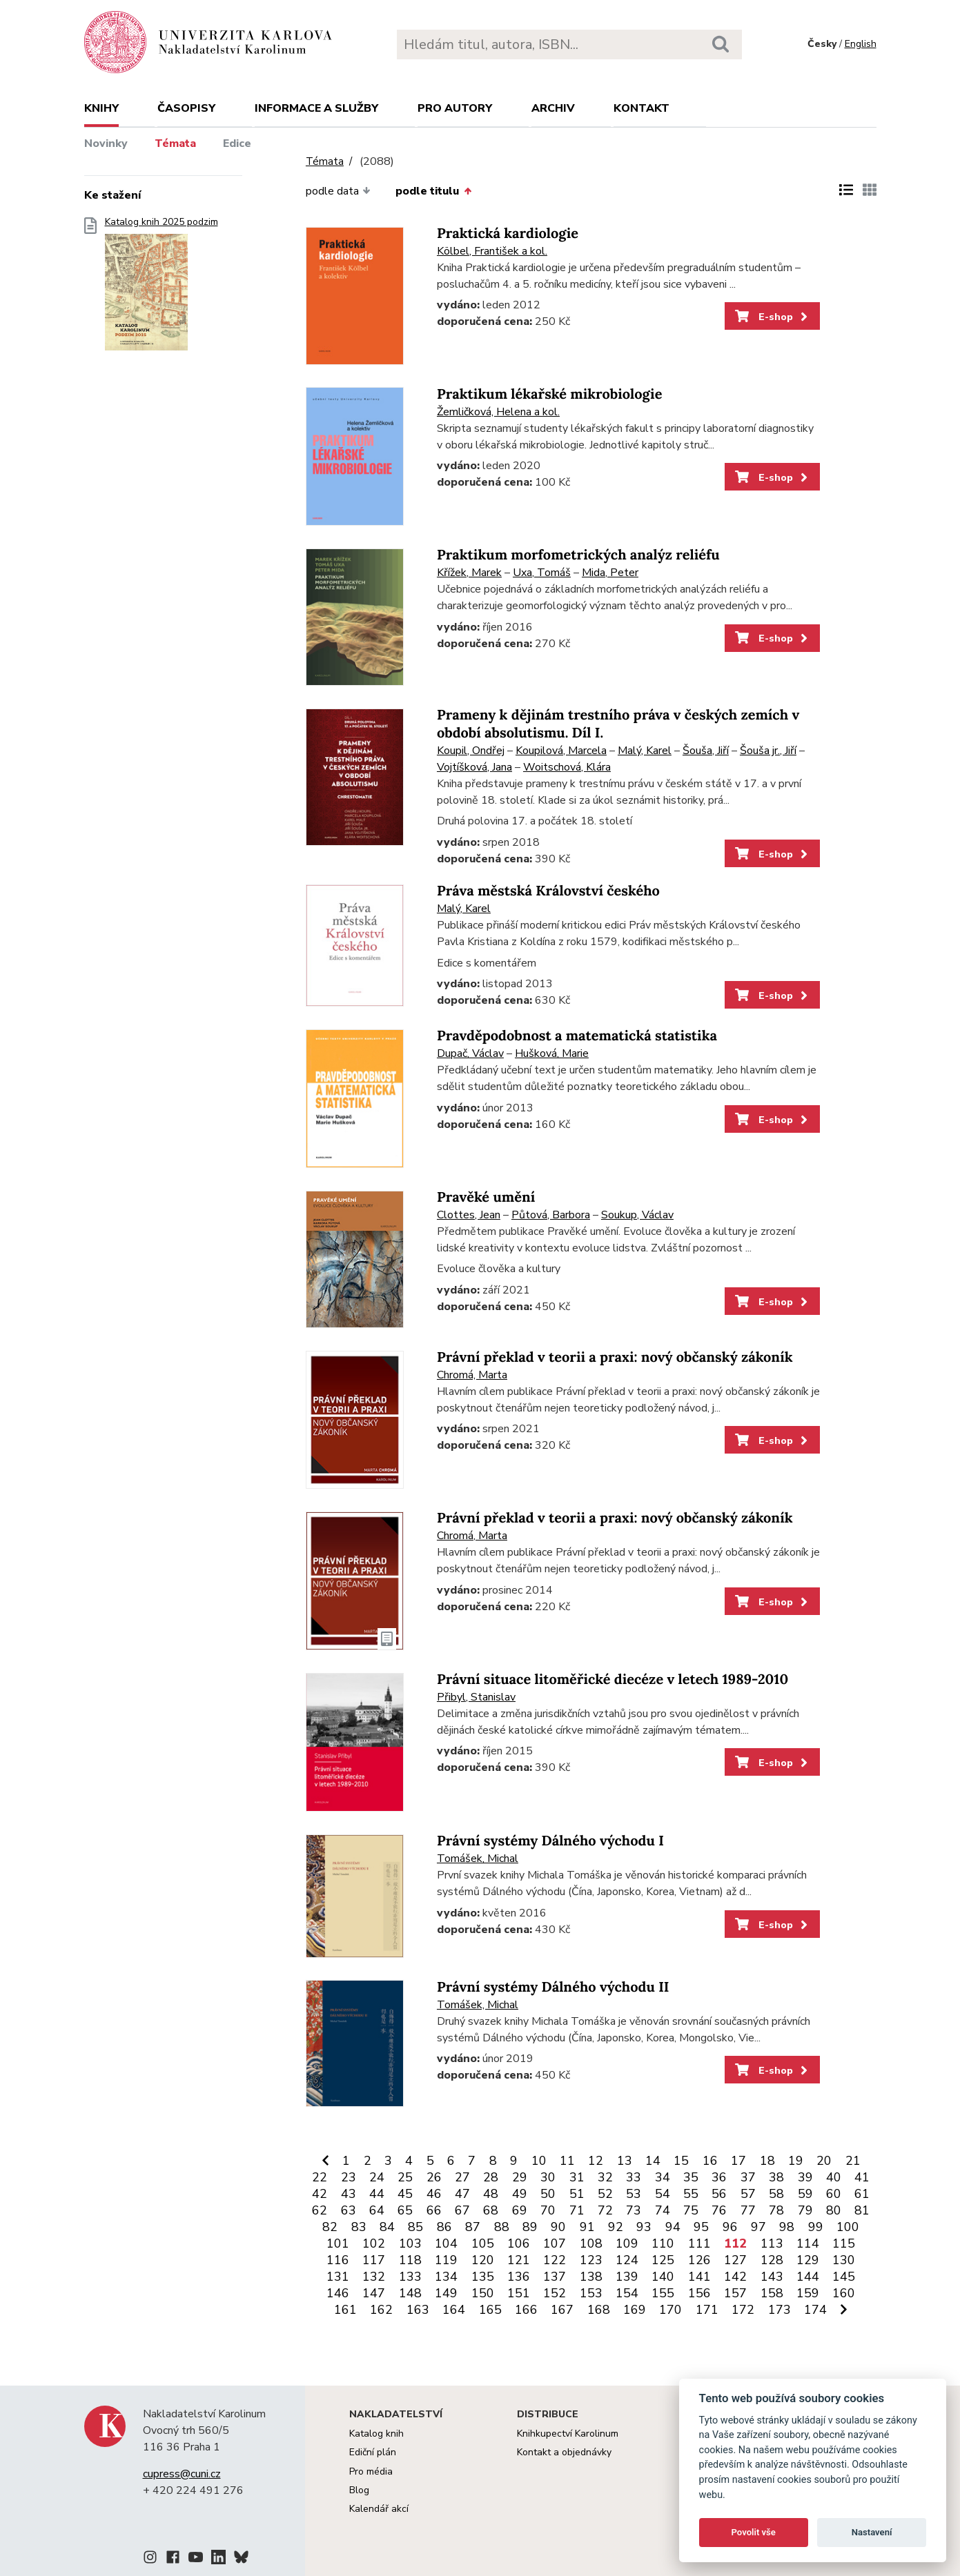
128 (772, 2260)
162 (381, 2309)
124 (627, 2260)
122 (554, 2260)
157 (735, 2293)
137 (554, 2276)
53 (633, 2194)
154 (627, 2293)
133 (410, 2276)
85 (415, 2227)
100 (847, 2227)
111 (699, 2243)
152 (554, 2293)
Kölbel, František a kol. (492, 251)
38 (776, 2177)
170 (670, 2309)
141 (699, 2276)
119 (446, 2260)
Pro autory (455, 108)
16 (710, 2160)
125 (663, 2260)
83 (358, 2227)
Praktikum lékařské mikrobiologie (549, 394)
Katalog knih (376, 2433)
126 (699, 2260)
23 (348, 2177)
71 (577, 2210)
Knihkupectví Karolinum (567, 2433)
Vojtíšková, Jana (474, 767)
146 (337, 2293)
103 (410, 2243)
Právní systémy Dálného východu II (553, 1987)
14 (652, 2160)
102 (373, 2243)
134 (446, 2276)
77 (748, 2210)
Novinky (106, 143)
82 (329, 2227)
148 (410, 2293)
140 (663, 2276)
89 (530, 2227)
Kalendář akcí (379, 2508)
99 (815, 2227)
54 (662, 2194)
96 (730, 2227)
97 (758, 2227)
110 (663, 2243)
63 (348, 2210)
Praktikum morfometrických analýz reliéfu (578, 555)
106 (518, 2243)
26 (434, 2177)
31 (577, 2177)
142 (735, 2276)
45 (405, 2194)
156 (699, 2293)
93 (644, 2227)
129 (807, 2260)
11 (567, 2160)
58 (776, 2194)
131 (337, 2276)
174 (815, 2309)
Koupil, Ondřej (471, 750)
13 (624, 2160)
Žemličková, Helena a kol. (498, 411)
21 (853, 2160)
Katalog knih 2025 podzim (161, 288)
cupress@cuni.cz (182, 2473)
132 (373, 2276)
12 (595, 2160)
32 (605, 2177)
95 (701, 2227)
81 (862, 2210)
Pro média (371, 2471)
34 (662, 2177)
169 (634, 2309)
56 (719, 2194)
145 (843, 2276)
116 (337, 2260)
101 (337, 2243)
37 (748, 2177)
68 (490, 2210)
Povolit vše (754, 2532)
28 (490, 2177)
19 (795, 2160)
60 (833, 2194)
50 (548, 2194)
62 (319, 2210)
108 (591, 2243)
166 (526, 2309)
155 (663, 2293)
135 (482, 2276)
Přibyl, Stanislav (476, 1697)
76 (719, 2210)
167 (562, 2309)
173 (779, 2309)
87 (472, 2227)
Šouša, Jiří (706, 750)
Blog (359, 2490)
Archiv (553, 108)
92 (615, 2227)
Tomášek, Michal (477, 1858)
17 (738, 2160)
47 (462, 2194)
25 (405, 2177)
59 (805, 2194)
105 (482, 2243)
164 (453, 2309)
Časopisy (186, 108)
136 (518, 2276)
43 (348, 2194)
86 (444, 2227)
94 (672, 2227)
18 (767, 2160)
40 (833, 2177)
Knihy (101, 108)
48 (490, 2194)
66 (434, 2210)
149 (446, 2293)
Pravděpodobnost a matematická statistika (577, 1035)
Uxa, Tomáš (542, 572)
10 (539, 2160)
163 (417, 2309)
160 (843, 2293)
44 (376, 2194)
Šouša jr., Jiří (768, 750)
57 (748, 2194)
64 (376, 2210)
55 (690, 2194)
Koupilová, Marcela (561, 750)
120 (482, 2260)
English (860, 43)
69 (519, 2210)
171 (707, 2309)
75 (690, 2210)
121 (518, 2260)
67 (462, 2210)
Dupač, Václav (470, 1053)
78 (776, 2210)
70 (548, 2210)
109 (627, 2243)
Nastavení (872, 2532)
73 (633, 2210)
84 (387, 2227)
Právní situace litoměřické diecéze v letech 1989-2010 (612, 1679)
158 (772, 2293)
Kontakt (641, 108)
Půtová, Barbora (550, 1214)
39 (805, 2177)
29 (519, 2177)
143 (772, 2276)
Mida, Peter (610, 572)
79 (805, 2210)
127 (735, 2260)
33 (633, 2177)
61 (862, 2194)
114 (807, 2243)
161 (345, 2309)
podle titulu (433, 191)
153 (591, 2293)
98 (786, 2227)
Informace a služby (316, 108)
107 (554, 2243)
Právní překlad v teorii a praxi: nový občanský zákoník (615, 1357)
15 (681, 2160)
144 (807, 2276)
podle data (338, 191)
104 (446, 2243)
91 (587, 2227)
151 (518, 2293)
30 (548, 2177)
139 (627, 2276)
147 (373, 2293)
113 (772, 2243)
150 (482, 2293)
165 (490, 2309)
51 (577, 2194)
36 (719, 2177)
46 (434, 2194)
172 (743, 2309)
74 (662, 2210)
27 (462, 2177)
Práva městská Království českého (548, 891)
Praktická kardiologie (507, 233)
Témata (175, 143)
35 (690, 2177)
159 (807, 2293)
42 (319, 2194)
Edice (237, 143)
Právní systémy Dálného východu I (550, 1841)
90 (558, 2227)
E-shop (772, 317)
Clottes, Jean (468, 1214)
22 (319, 2177)
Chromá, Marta (472, 1375)
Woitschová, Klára (567, 767)
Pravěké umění (486, 1197)
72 (605, 2210)
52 (605, 2194)
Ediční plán (372, 2452)
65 (405, 2210)
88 (501, 2227)
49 (519, 2194)
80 (833, 2210)
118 (410, 2260)
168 (598, 2309)
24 (376, 2177)
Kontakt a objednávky (564, 2452)
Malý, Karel (645, 750)
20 (824, 2160)
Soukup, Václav (637, 1214)
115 (843, 2243)
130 (843, 2260)
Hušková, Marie (552, 1053)
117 (373, 2260)
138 (591, 2276)
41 (862, 2177)
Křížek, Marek (469, 572)
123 (591, 2260)
